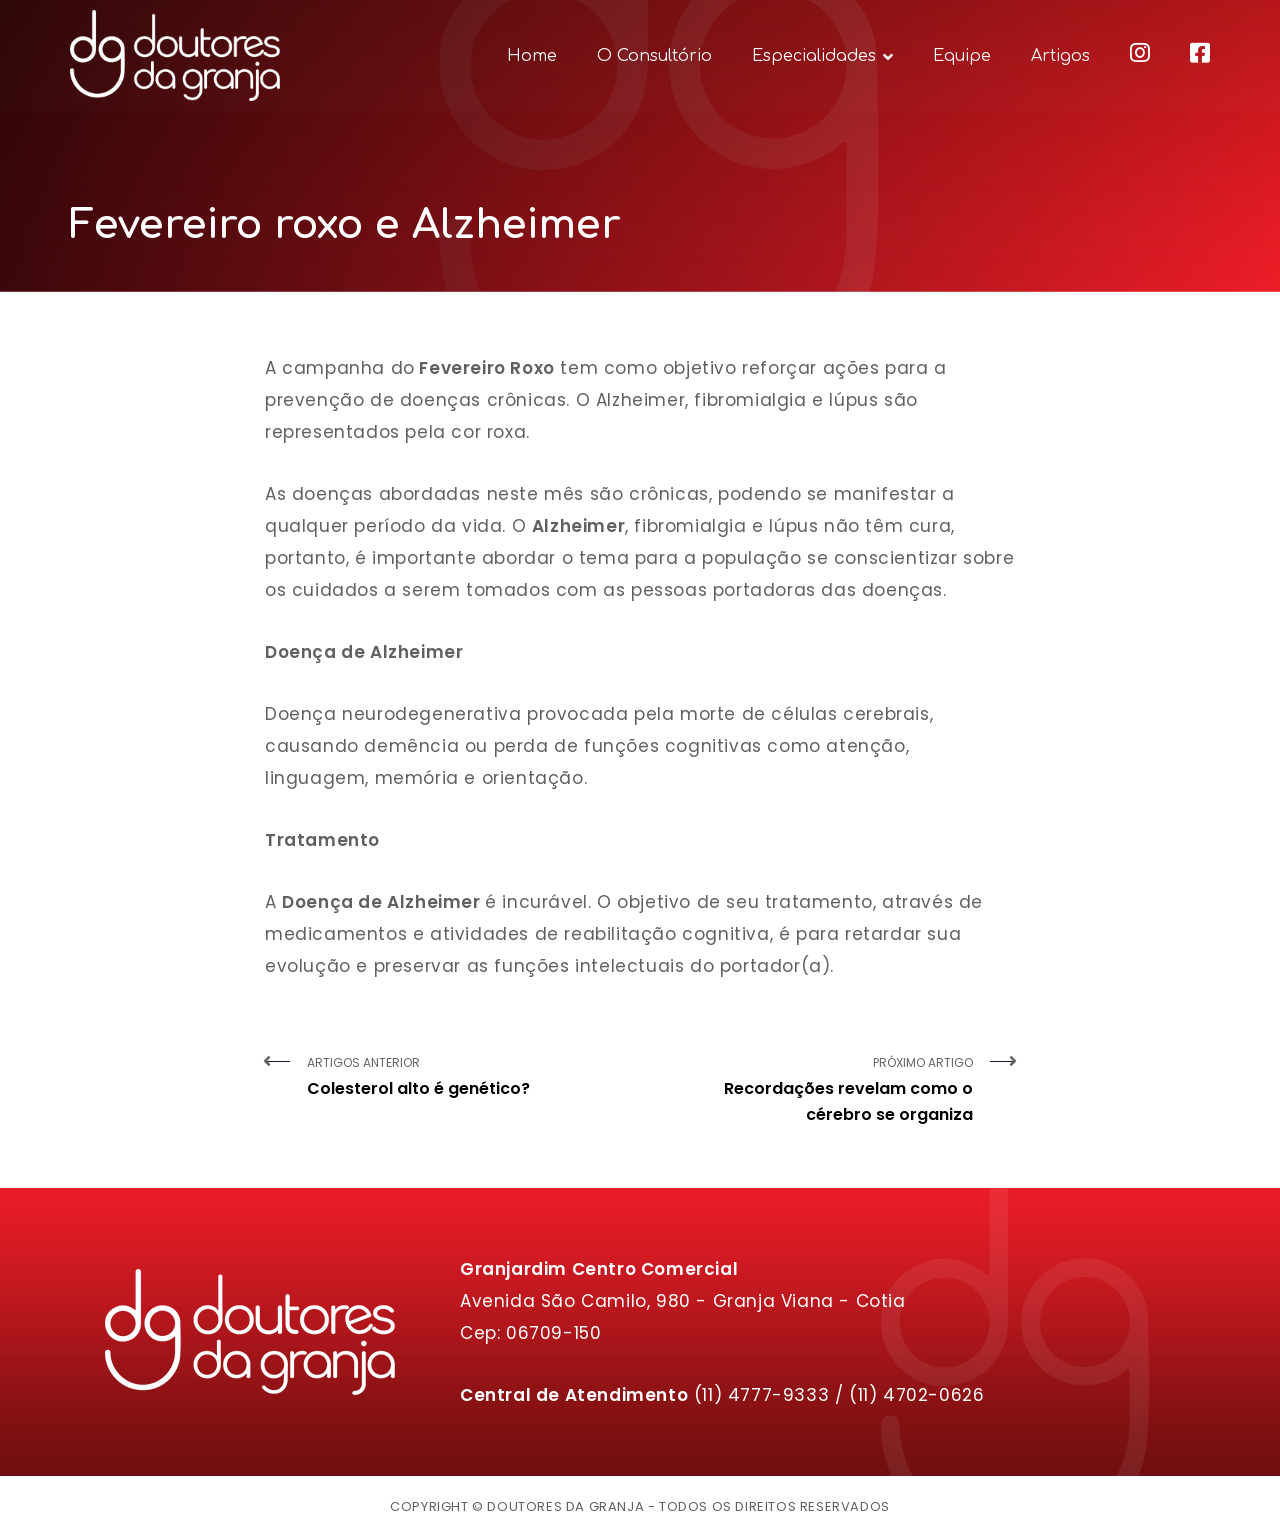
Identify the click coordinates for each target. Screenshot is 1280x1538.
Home (532, 56)
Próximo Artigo (814, 1091)
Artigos (1060, 56)
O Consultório (654, 56)
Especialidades (814, 56)
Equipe (962, 56)
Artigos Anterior (466, 1078)
